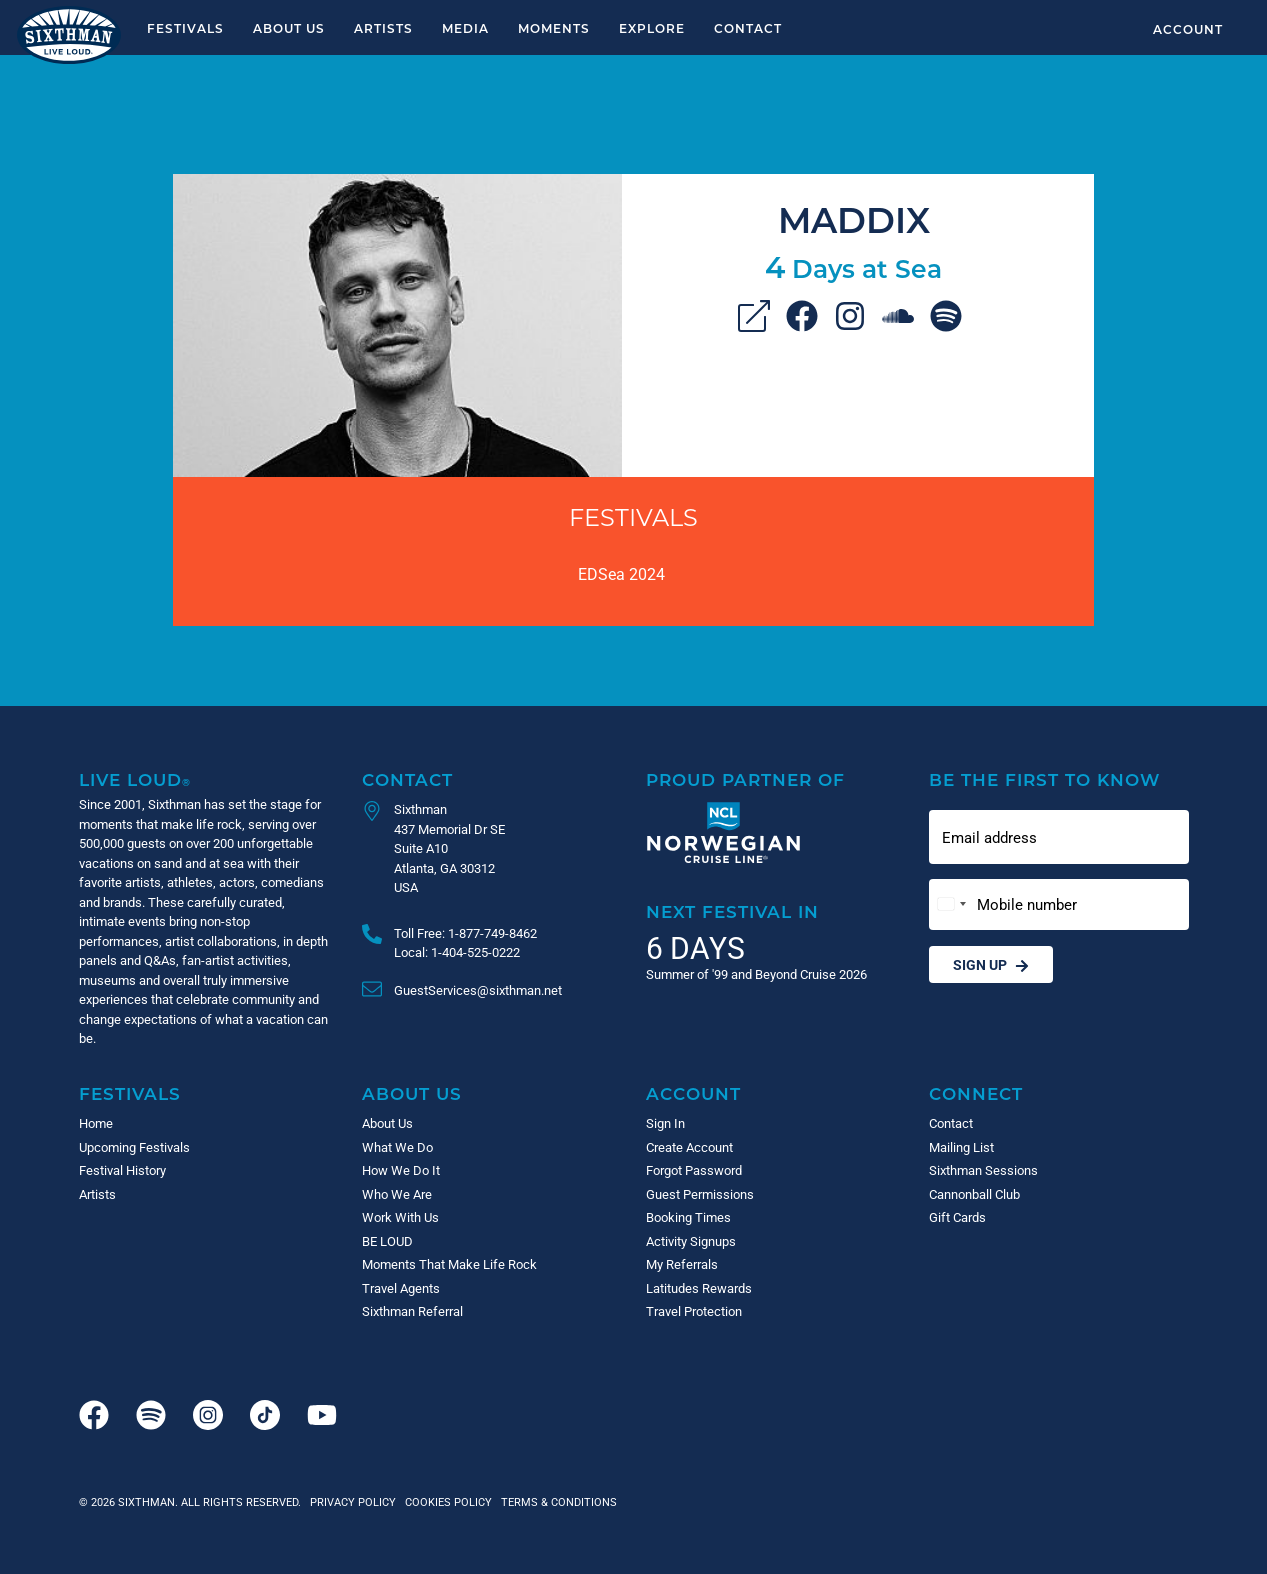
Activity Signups (691, 1241)
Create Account (689, 1147)
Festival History (122, 1170)
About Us (289, 28)
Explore (652, 28)
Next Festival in (732, 911)
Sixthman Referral (412, 1311)
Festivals (185, 28)
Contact (748, 28)
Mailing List (961, 1147)
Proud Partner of (745, 779)
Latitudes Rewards (699, 1288)
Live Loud (135, 779)
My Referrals (682, 1264)
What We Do (397, 1147)
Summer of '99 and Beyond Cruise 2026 (756, 974)
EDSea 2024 (621, 573)
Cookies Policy (445, 1501)
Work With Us (400, 1217)
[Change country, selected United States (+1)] (951, 904)
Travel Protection (694, 1311)
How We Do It (401, 1170)
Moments (554, 28)
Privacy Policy (353, 1501)
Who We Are (397, 1194)
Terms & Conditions (556, 1501)
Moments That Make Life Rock (449, 1264)
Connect (976, 1093)
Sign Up (991, 964)
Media (465, 28)
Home (96, 1123)
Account (1188, 29)
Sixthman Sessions (983, 1170)
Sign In (665, 1123)
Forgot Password (694, 1170)
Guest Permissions (700, 1194)
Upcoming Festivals (134, 1147)
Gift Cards (957, 1217)
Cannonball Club (974, 1194)
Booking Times (688, 1217)
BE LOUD (387, 1241)
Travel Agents (401, 1288)
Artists (383, 28)
